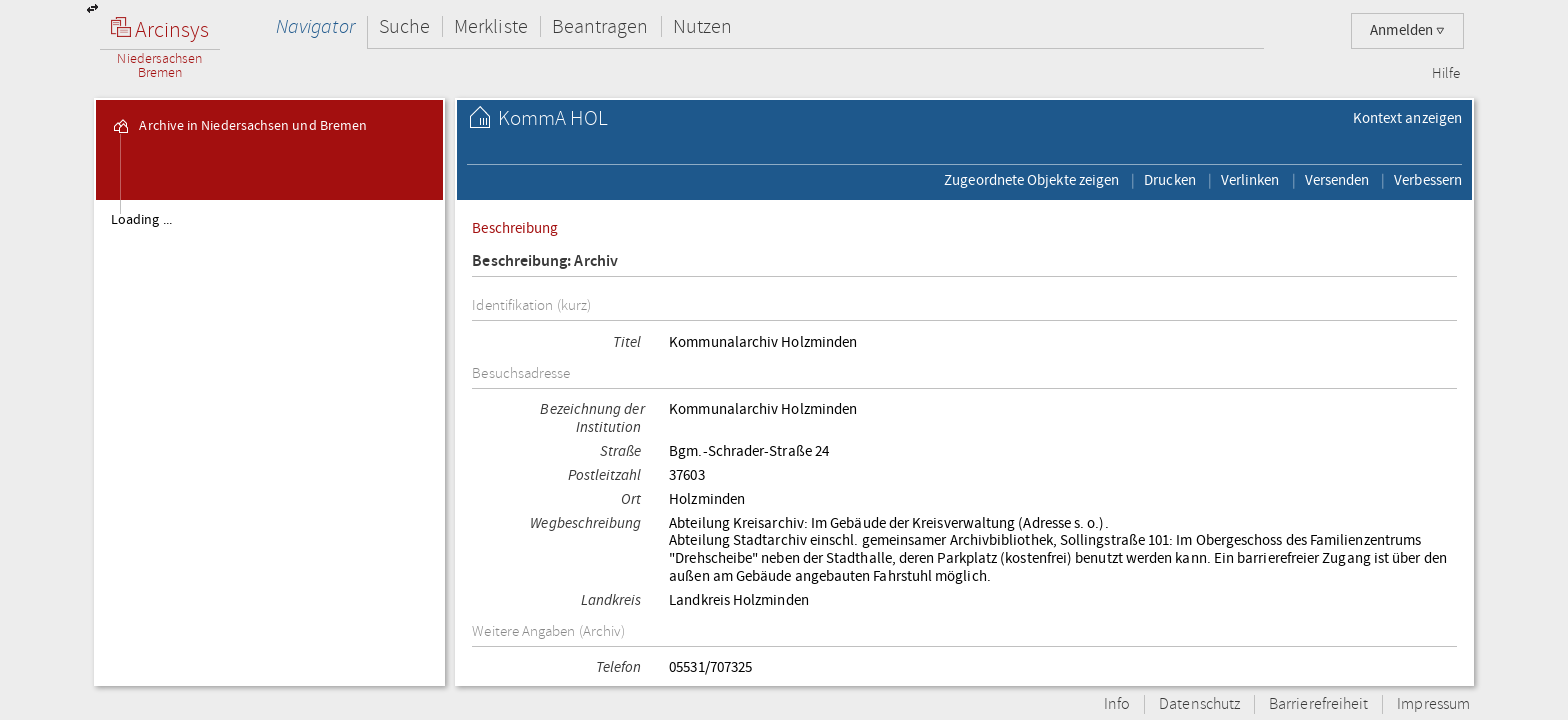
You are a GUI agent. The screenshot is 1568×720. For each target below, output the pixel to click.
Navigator (315, 26)
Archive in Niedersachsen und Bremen (239, 126)
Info (1117, 704)
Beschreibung (515, 228)
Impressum (1433, 704)
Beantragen (600, 26)
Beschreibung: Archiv (545, 261)
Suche (404, 26)
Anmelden (1407, 30)
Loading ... (141, 220)
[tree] (269, 442)
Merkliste (491, 26)
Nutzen (702, 26)
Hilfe (1446, 74)
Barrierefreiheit (1318, 704)
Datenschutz (1199, 704)
